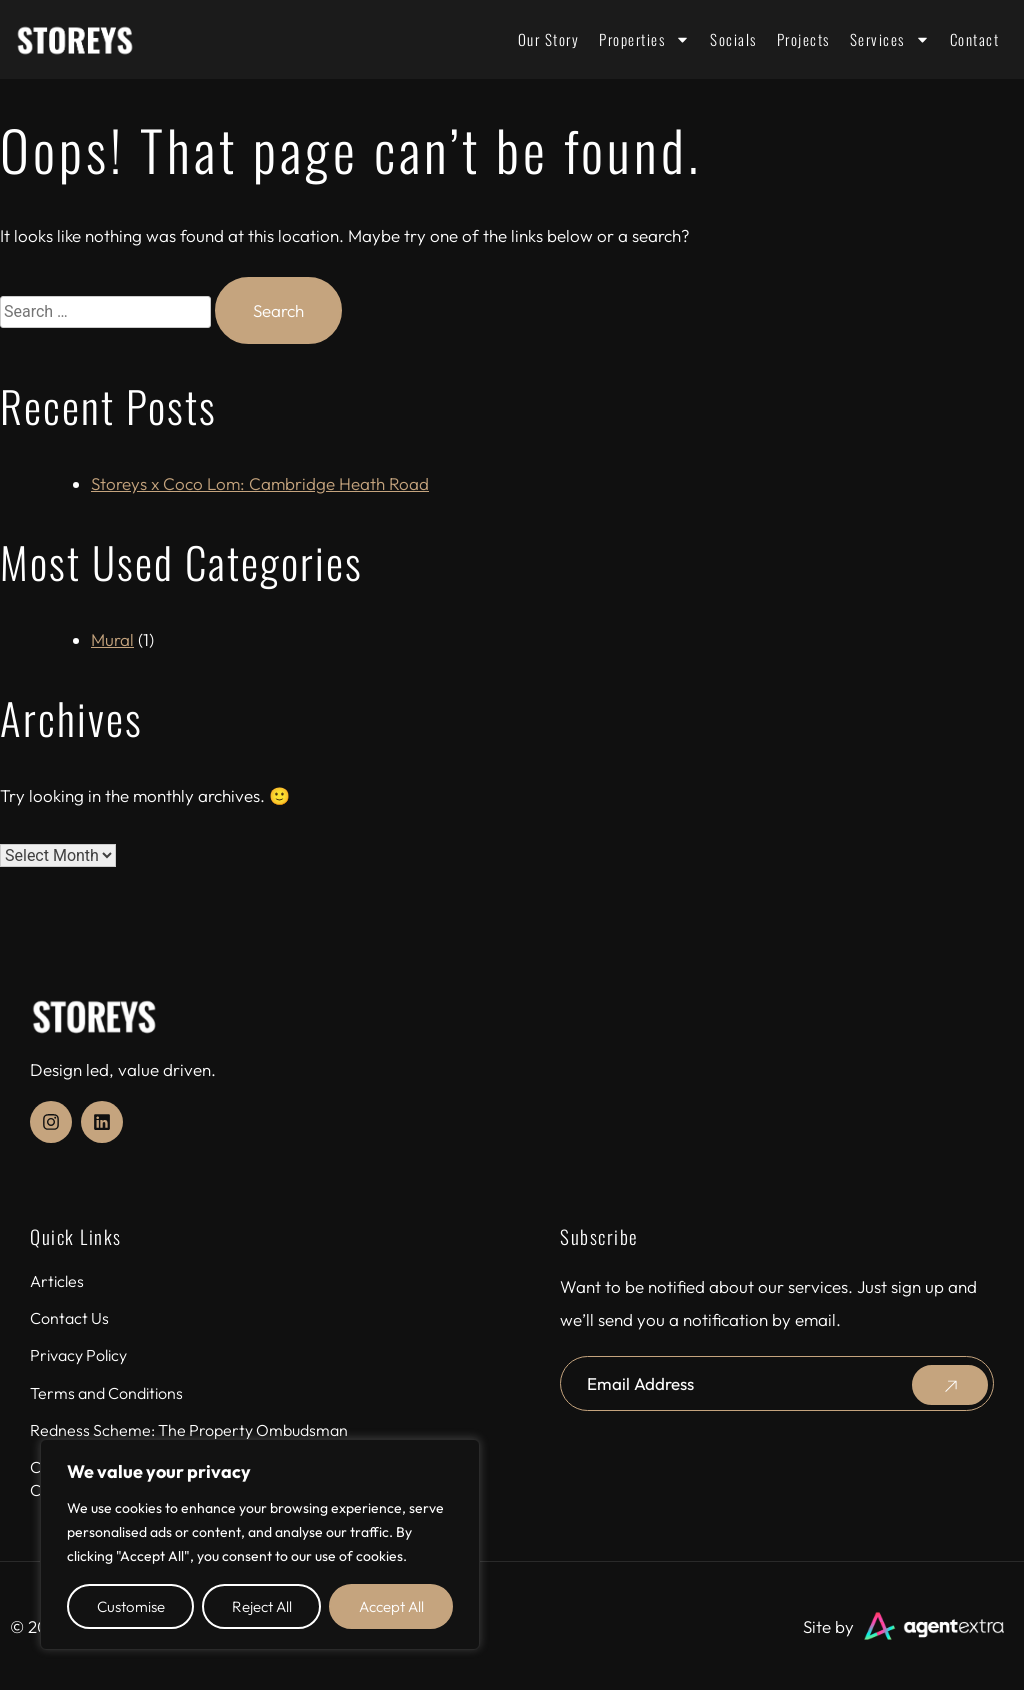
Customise (131, 1606)
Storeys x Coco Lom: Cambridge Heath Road (260, 483)
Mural (112, 639)
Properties (644, 39)
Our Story (549, 39)
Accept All (391, 1606)
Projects (803, 39)
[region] (260, 1544)
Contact (975, 39)
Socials (733, 39)
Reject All (262, 1606)
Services (890, 39)
